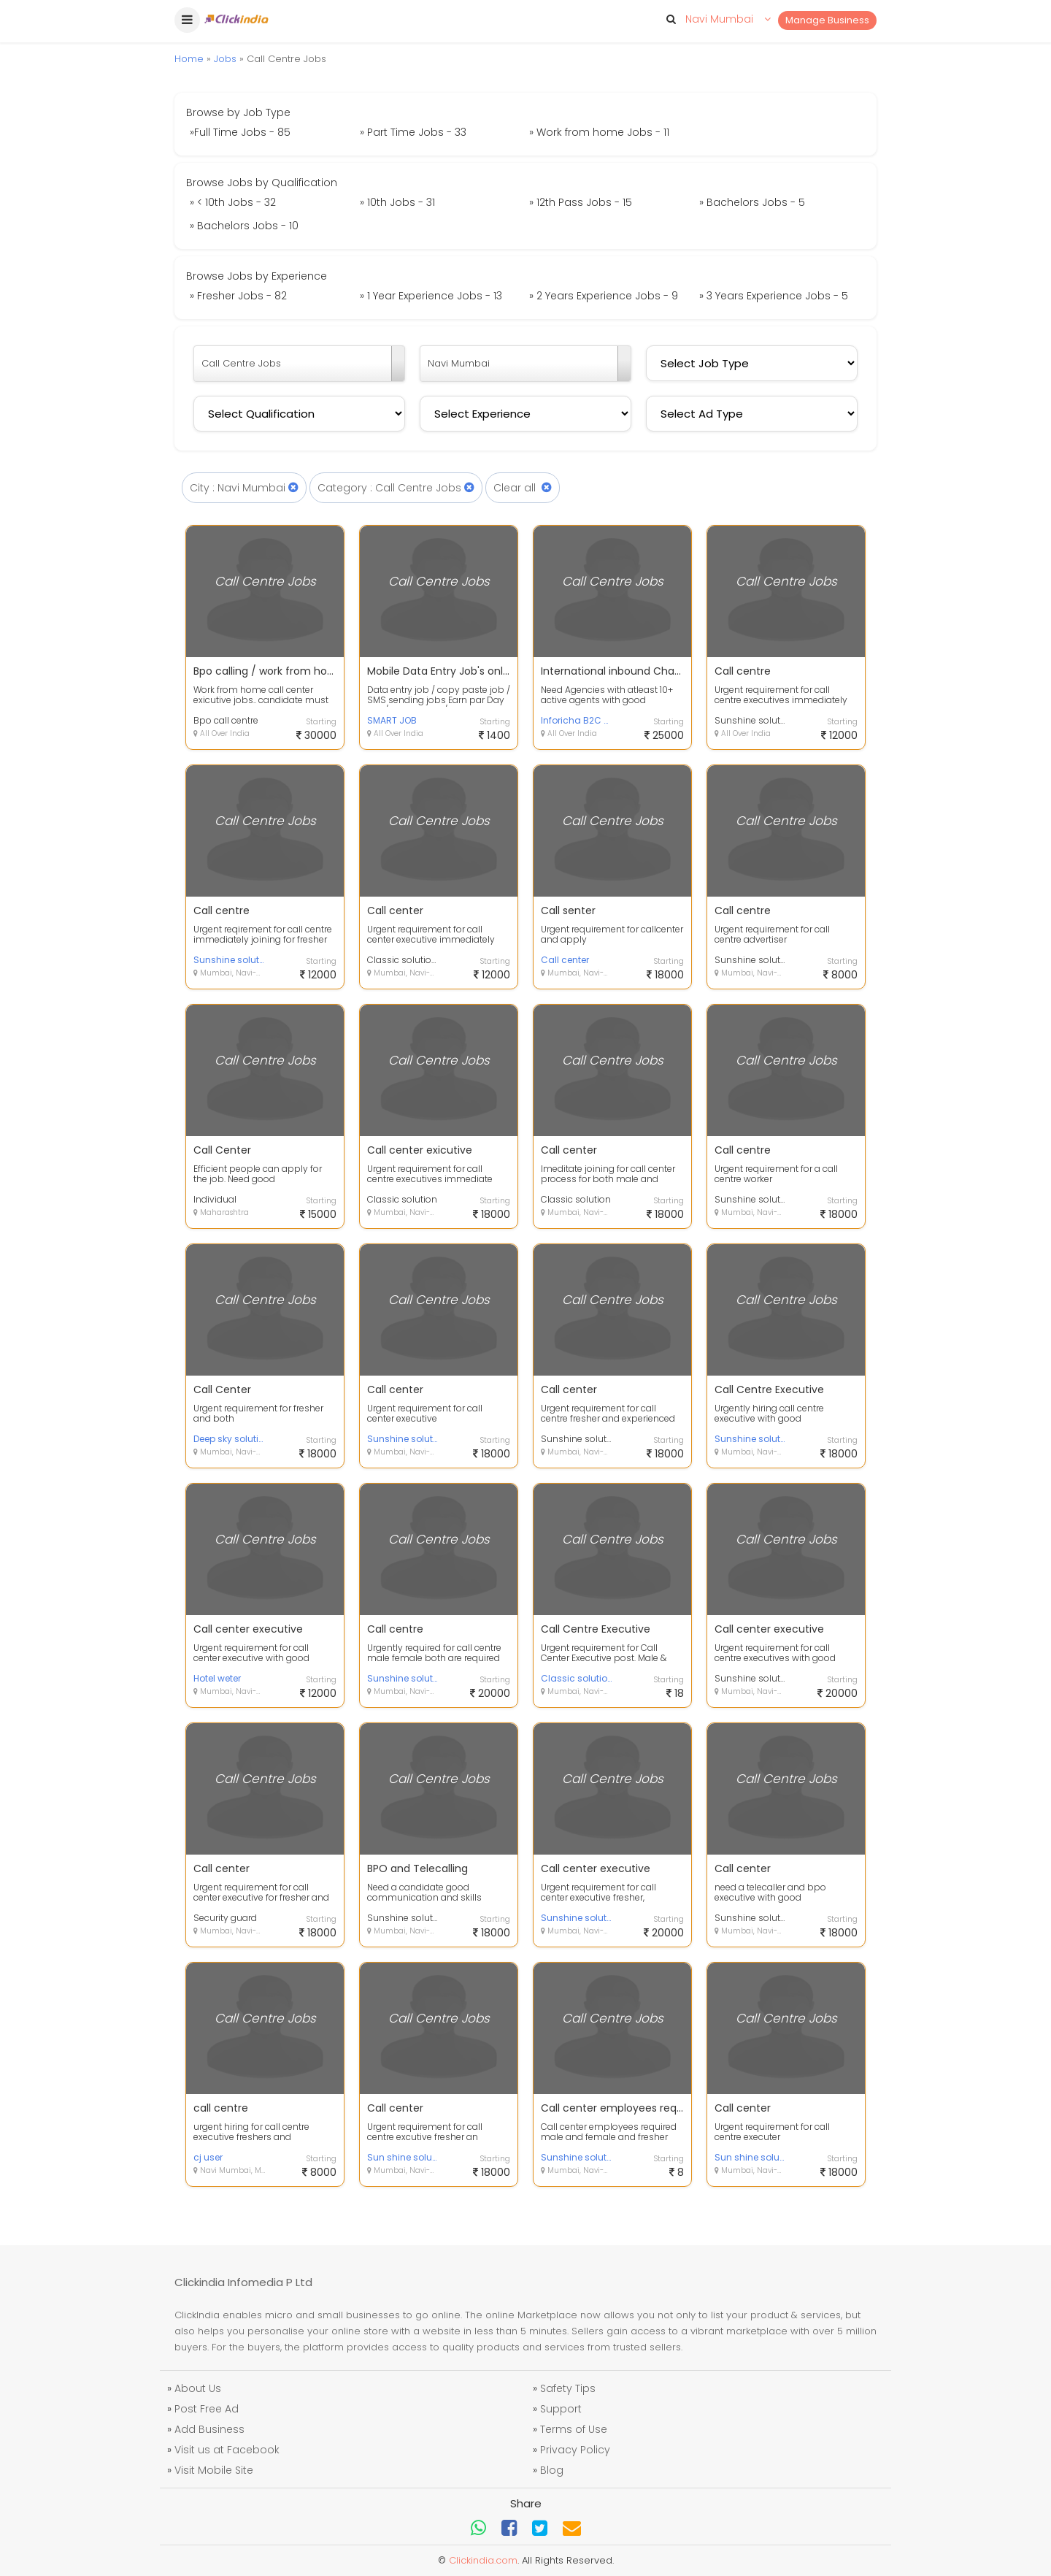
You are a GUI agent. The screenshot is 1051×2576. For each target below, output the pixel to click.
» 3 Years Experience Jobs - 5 (773, 295)
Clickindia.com (483, 2560)
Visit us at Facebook (227, 2449)
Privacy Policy (575, 2449)
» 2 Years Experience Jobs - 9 (603, 295)
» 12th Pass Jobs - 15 (580, 202)
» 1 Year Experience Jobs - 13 (431, 295)
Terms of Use (573, 2429)
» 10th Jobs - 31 (397, 202)
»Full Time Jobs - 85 (240, 132)
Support (561, 2408)
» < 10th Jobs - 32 (233, 202)
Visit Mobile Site (213, 2470)
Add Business (209, 2429)
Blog (551, 2470)
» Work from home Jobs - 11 (599, 132)
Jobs (225, 59)
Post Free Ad (206, 2408)
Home (189, 59)
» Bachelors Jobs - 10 (244, 225)
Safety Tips (568, 2388)
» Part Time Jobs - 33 (413, 132)
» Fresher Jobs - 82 (238, 295)
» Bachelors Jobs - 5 (752, 202)
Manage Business (827, 20)
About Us (197, 2388)
